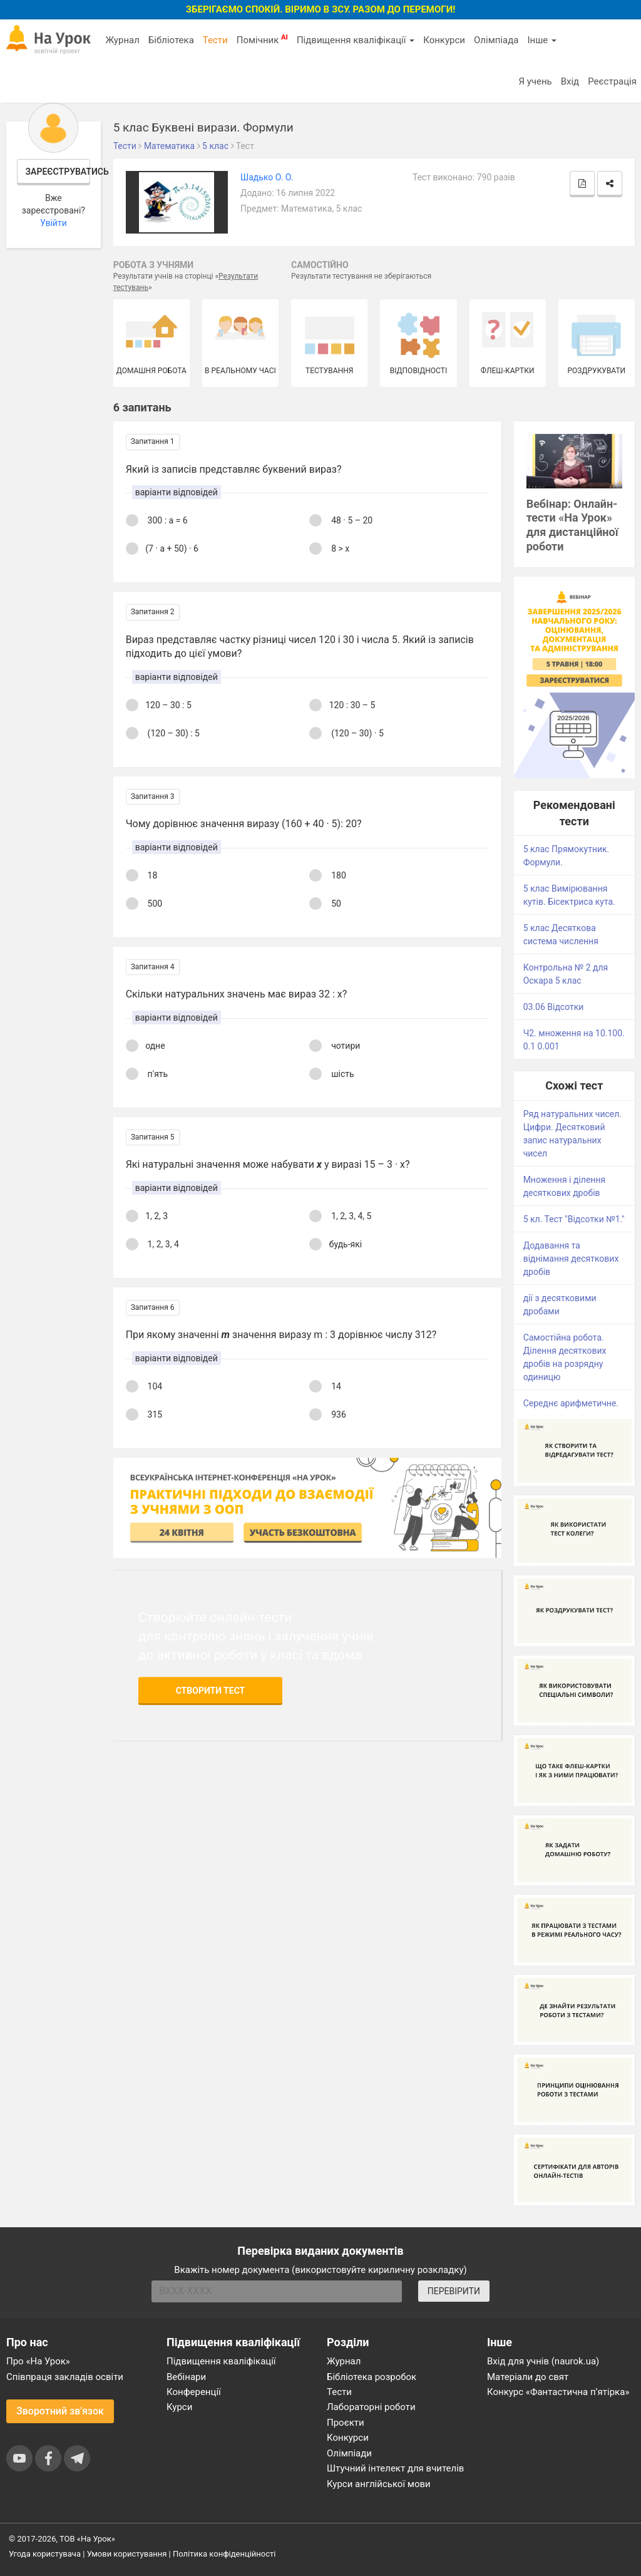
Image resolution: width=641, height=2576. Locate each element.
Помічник (262, 39)
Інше (541, 40)
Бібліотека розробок (371, 2377)
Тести (215, 40)
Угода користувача (45, 2553)
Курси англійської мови (379, 2484)
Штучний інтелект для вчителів (395, 2468)
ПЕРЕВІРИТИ (454, 2291)
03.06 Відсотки (553, 1007)
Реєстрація (612, 81)
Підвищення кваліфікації (355, 40)
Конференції (194, 2392)
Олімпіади (349, 2453)
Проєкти (345, 2422)
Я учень (534, 81)
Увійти (53, 223)
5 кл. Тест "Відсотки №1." (574, 1219)
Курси (179, 2407)
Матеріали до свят (527, 2377)
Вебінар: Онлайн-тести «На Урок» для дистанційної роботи (572, 525)
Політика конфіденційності (224, 2553)
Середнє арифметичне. (570, 1403)
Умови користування (127, 2553)
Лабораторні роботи (371, 2407)
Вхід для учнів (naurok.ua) (543, 2361)
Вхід (570, 81)
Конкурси (444, 40)
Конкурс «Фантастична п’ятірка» (558, 2392)
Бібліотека (171, 40)
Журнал (122, 40)
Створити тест (210, 1691)
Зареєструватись (58, 172)
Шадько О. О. (266, 177)
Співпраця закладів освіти (64, 2377)
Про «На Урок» (38, 2361)
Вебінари (186, 2377)
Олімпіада (496, 40)
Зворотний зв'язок (60, 2411)
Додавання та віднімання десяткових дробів (571, 1258)
